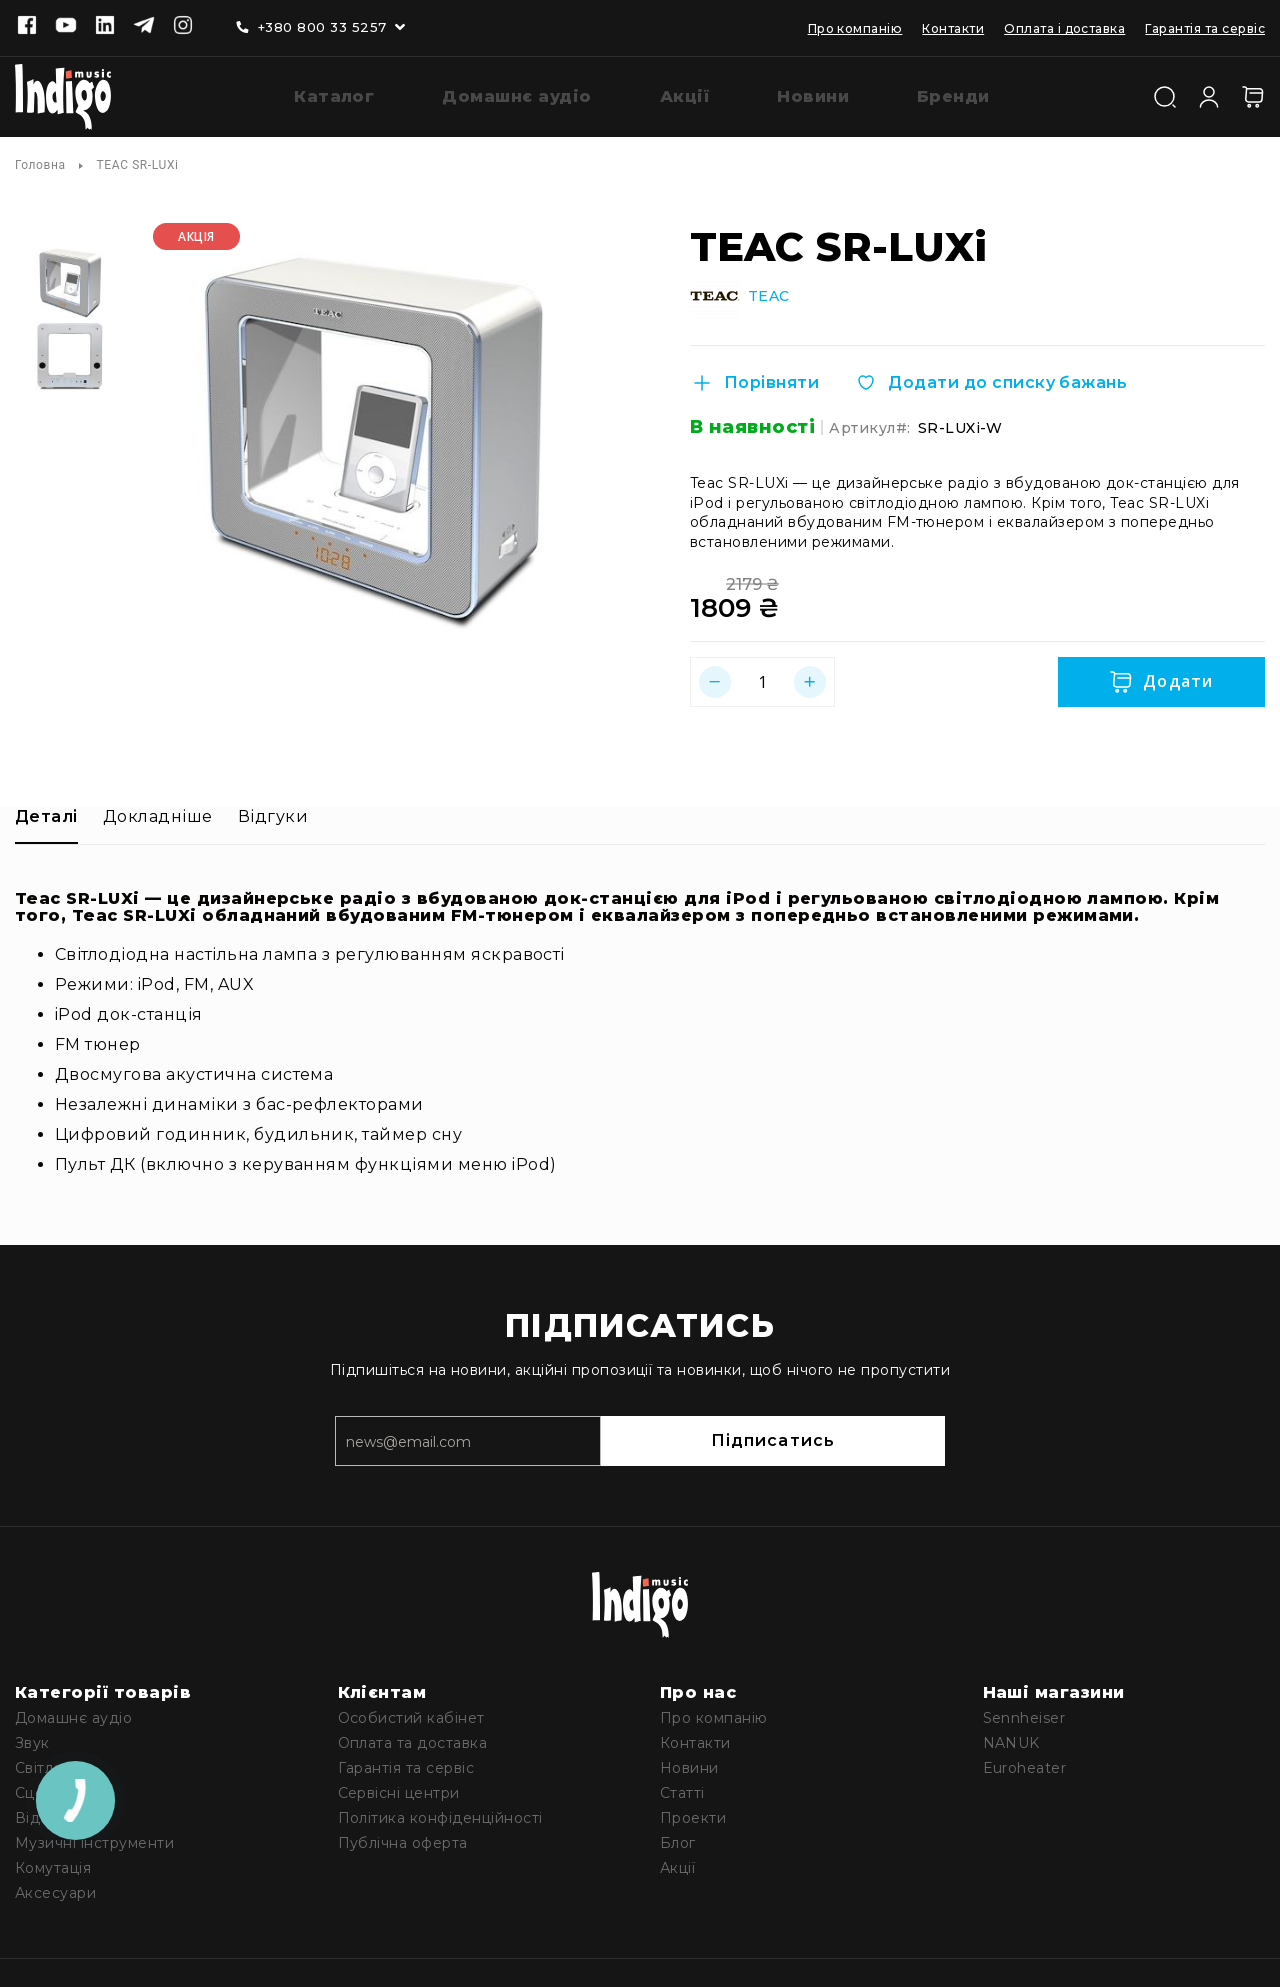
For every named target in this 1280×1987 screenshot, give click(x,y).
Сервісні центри (399, 1789)
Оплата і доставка (1064, 28)
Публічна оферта (403, 1839)
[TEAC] (715, 292)
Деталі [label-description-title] (46, 812)
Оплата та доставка (413, 1739)
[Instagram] (183, 27)
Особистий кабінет (411, 1714)
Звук (32, 1739)
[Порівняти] (754, 379)
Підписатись (860, 1436)
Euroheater (1025, 1764)
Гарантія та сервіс (1205, 28)
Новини (689, 1764)
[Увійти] (1209, 93)
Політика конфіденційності (440, 1814)
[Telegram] (144, 27)
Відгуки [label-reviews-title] (273, 812)
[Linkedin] (105, 27)
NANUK (1011, 1739)
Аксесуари (55, 1889)
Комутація (53, 1864)
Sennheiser (1024, 1714)
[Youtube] (66, 27)
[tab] (46, 820)
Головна (40, 161)
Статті (682, 1789)
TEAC (769, 292)
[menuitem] (319, 95)
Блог (678, 1839)
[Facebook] (27, 27)
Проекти (693, 1814)
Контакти (953, 28)
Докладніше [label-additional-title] (158, 812)
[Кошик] (1253, 95)
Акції (677, 1864)
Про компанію (855, 28)
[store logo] (63, 95)
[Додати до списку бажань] (990, 379)
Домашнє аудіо (73, 1714)
